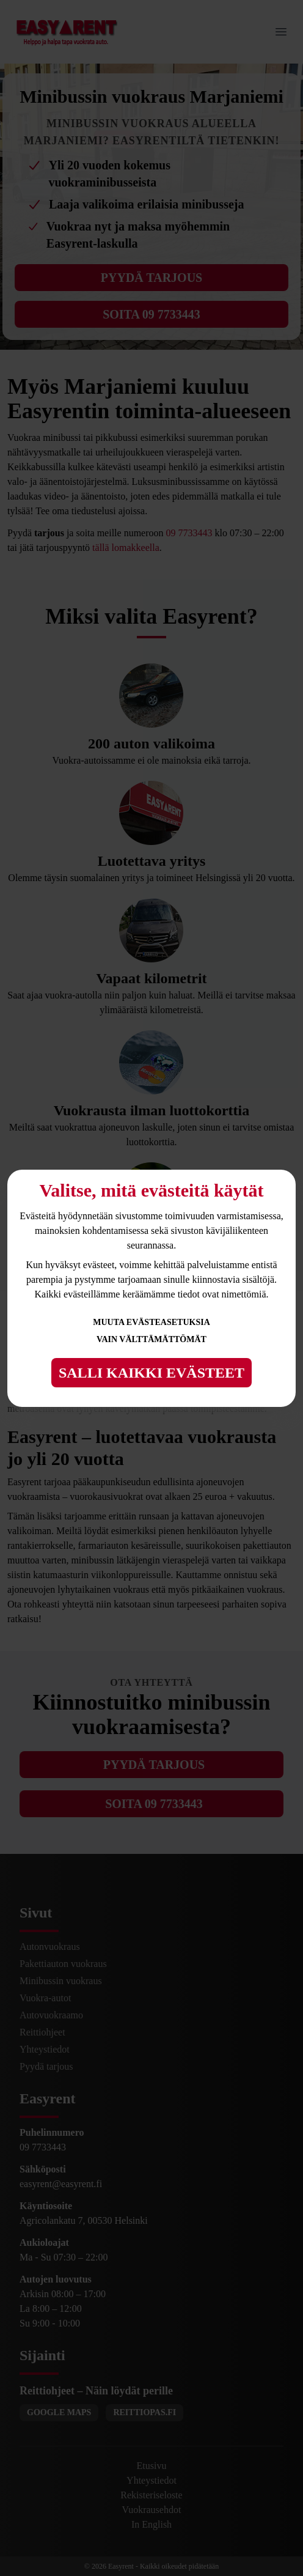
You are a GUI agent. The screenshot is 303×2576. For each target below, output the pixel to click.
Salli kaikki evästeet (151, 1373)
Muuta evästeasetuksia (151, 1322)
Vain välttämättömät (151, 1339)
